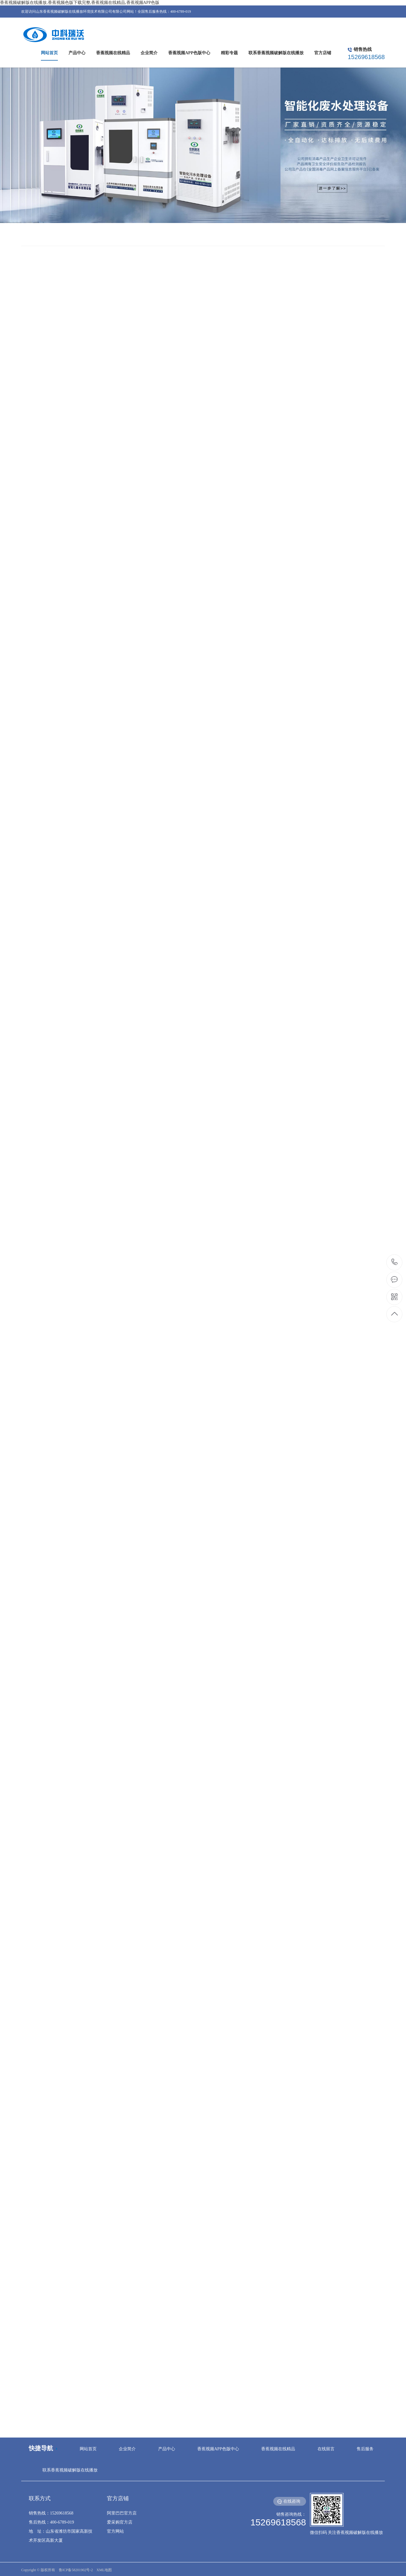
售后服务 (365, 2449)
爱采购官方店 (119, 2522)
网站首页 (88, 2449)
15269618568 (395, 1262)
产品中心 (166, 2449)
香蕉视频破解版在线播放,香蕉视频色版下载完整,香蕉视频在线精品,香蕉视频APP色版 (79, 2)
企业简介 (127, 2449)
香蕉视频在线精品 (278, 2449)
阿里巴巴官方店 (122, 2513)
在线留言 (326, 2449)
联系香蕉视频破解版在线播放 (70, 2470)
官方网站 (115, 2531)
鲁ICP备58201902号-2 (76, 2570)
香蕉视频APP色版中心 (218, 2449)
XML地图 (104, 2570)
